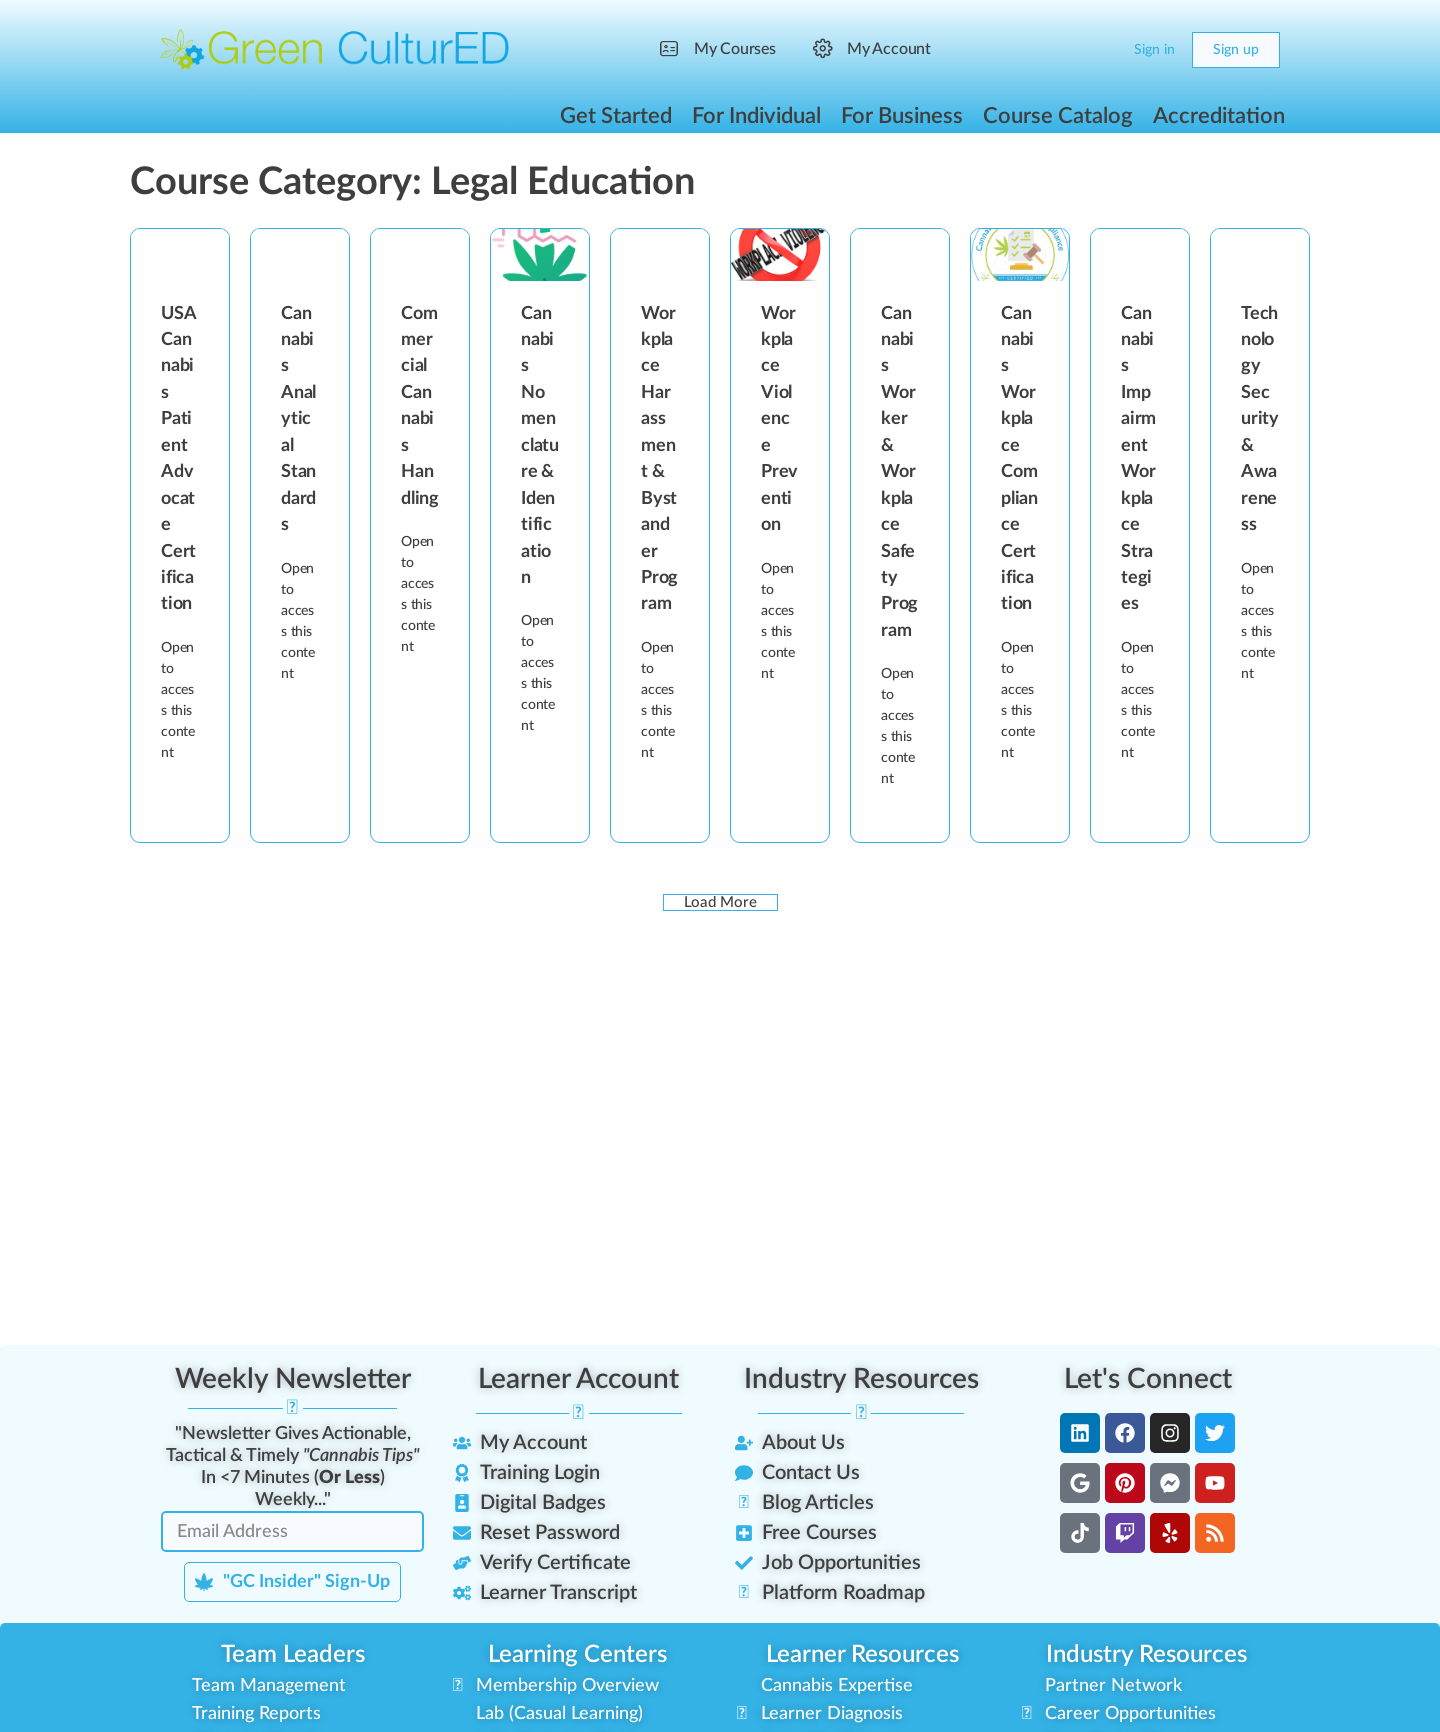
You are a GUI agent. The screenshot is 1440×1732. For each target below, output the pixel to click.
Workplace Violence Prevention (779, 420)
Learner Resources (862, 1655)
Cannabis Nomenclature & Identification (540, 446)
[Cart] (1102, 50)
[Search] (1062, 50)
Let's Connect (1148, 1379)
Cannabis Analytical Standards (298, 420)
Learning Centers (577, 1655)
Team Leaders (293, 1655)
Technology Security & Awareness (1260, 420)
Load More (720, 902)
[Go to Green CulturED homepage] (335, 49)
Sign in (1154, 50)
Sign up (1236, 50)
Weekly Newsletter (293, 1379)
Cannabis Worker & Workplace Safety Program (899, 472)
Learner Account (578, 1379)
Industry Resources (861, 1379)
